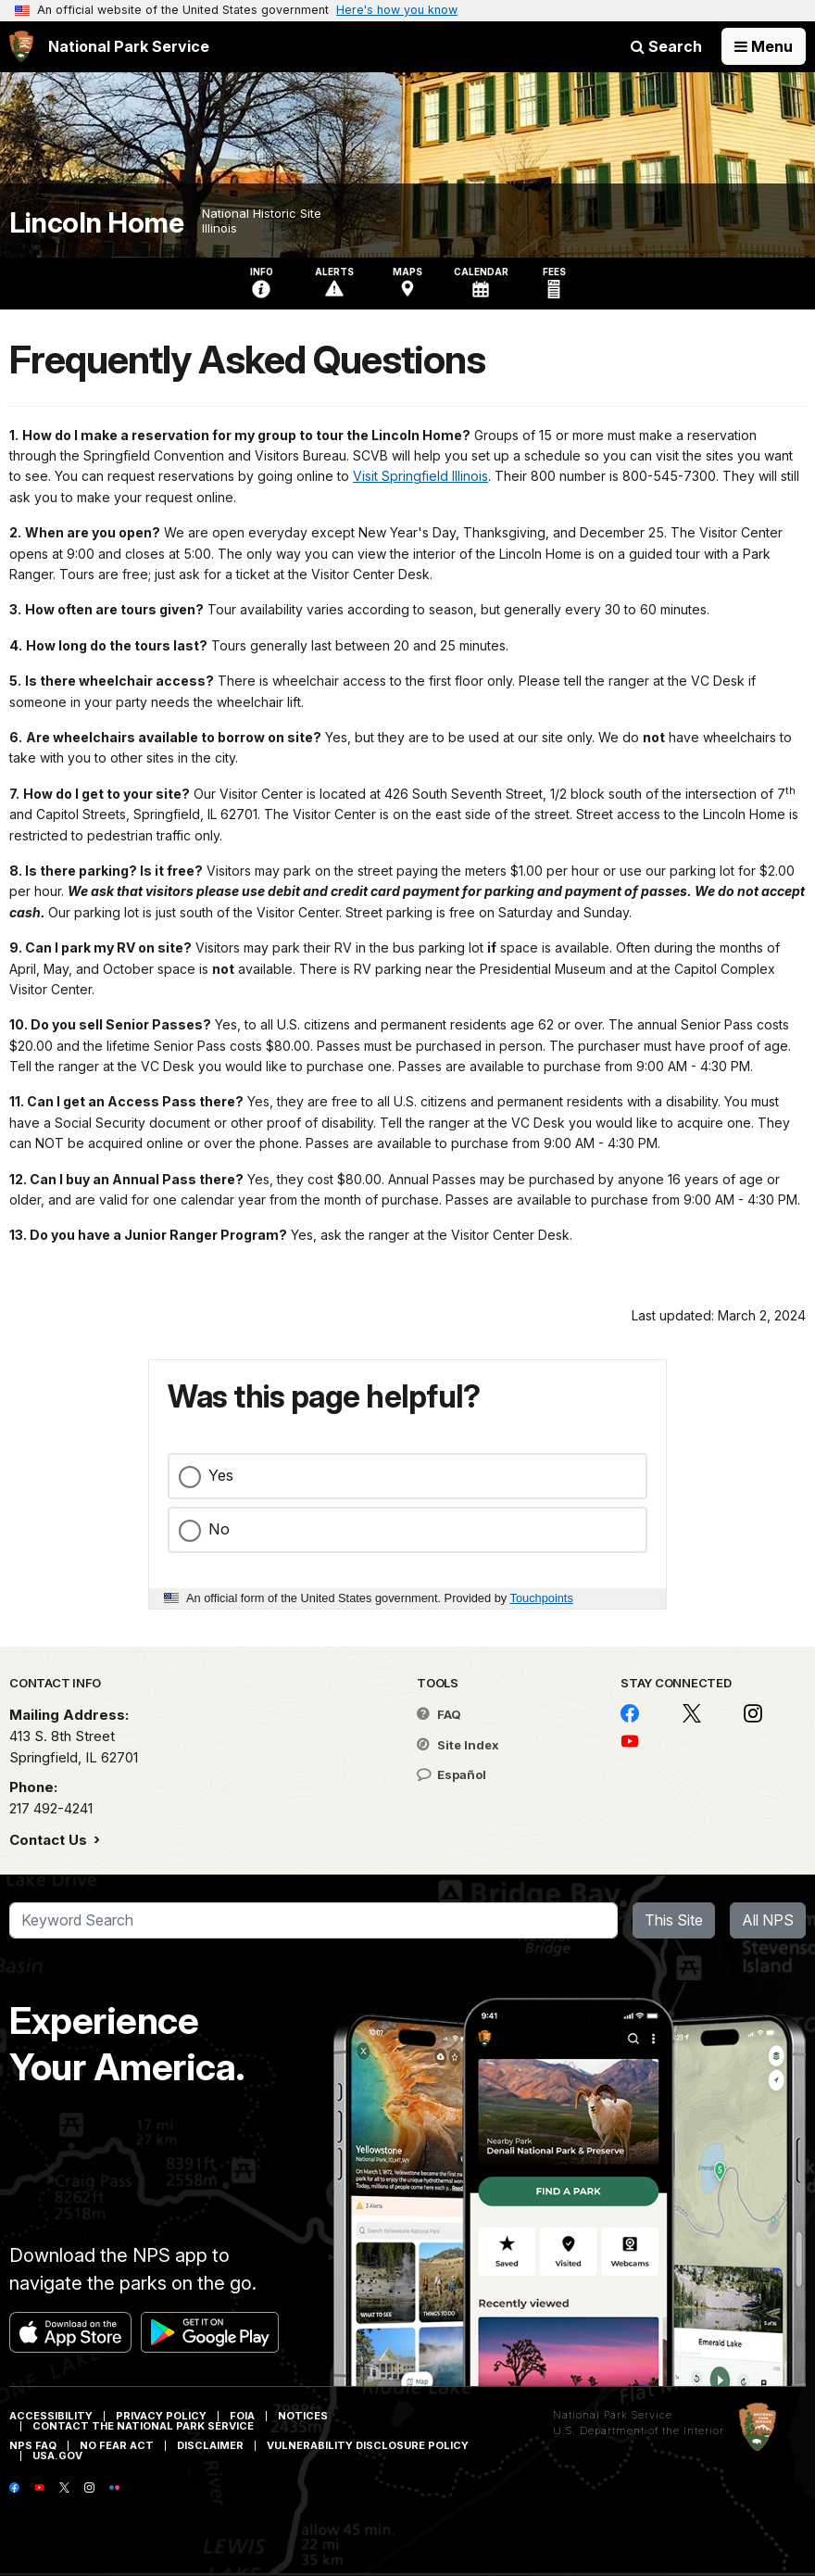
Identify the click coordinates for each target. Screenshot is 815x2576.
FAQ (439, 1714)
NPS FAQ (32, 2445)
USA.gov (57, 2455)
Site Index (458, 1744)
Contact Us (50, 1840)
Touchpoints (541, 1598)
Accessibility (51, 2415)
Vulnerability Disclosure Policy (368, 2445)
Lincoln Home (96, 222)
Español (451, 1774)
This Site (674, 1920)
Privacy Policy (161, 2415)
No (219, 1529)
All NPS (768, 1920)
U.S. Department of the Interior (638, 2430)
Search (666, 46)
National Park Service (612, 2414)
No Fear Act (117, 2445)
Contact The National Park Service (143, 2425)
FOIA (242, 2415)
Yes (220, 1475)
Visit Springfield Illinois (420, 476)
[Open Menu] (763, 46)
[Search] (313, 1920)
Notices (303, 2415)
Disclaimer (210, 2445)
